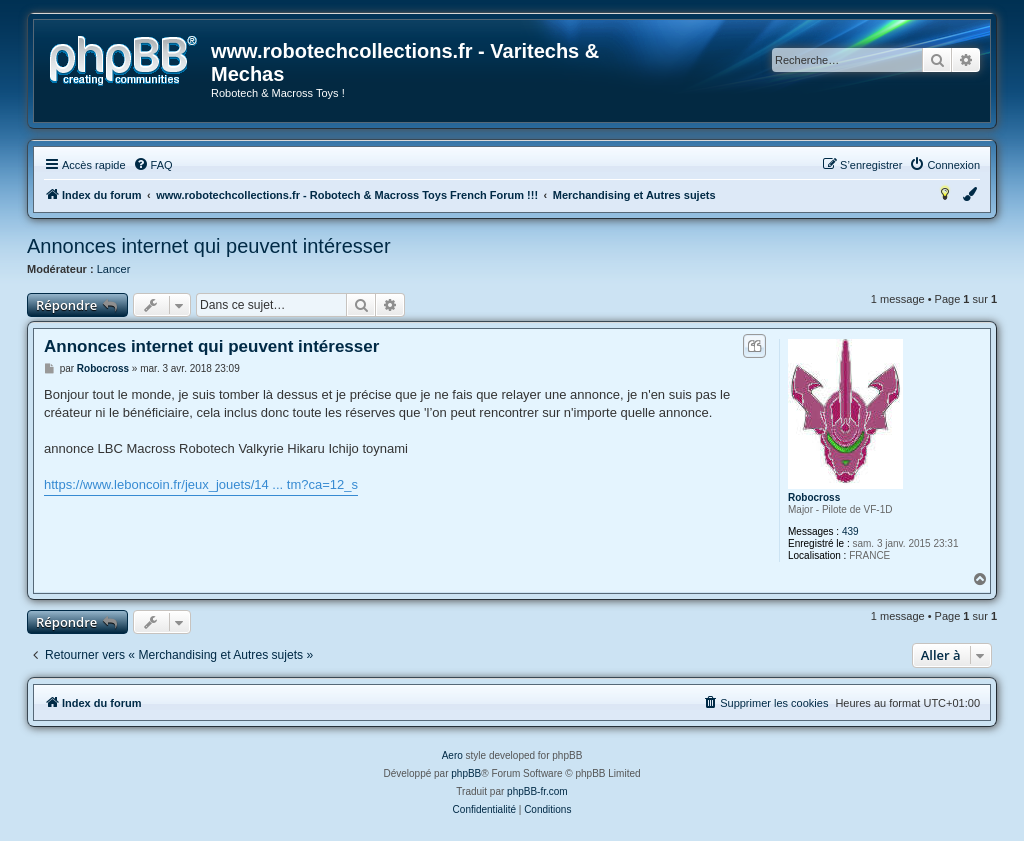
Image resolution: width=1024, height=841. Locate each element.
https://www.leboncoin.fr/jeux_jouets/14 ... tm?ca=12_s (201, 484)
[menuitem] (153, 165)
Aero (452, 755)
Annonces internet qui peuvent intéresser (209, 246)
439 (850, 531)
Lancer (114, 269)
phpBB (466, 773)
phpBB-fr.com (537, 791)
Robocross (814, 497)
